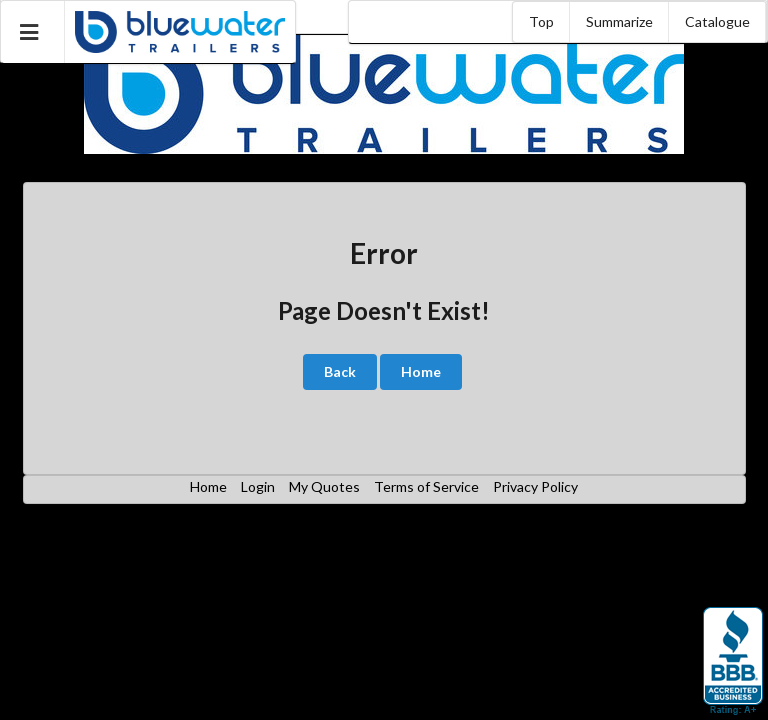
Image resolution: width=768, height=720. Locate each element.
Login (258, 486)
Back (340, 371)
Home (421, 371)
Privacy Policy (535, 486)
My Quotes (324, 486)
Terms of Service (426, 486)
